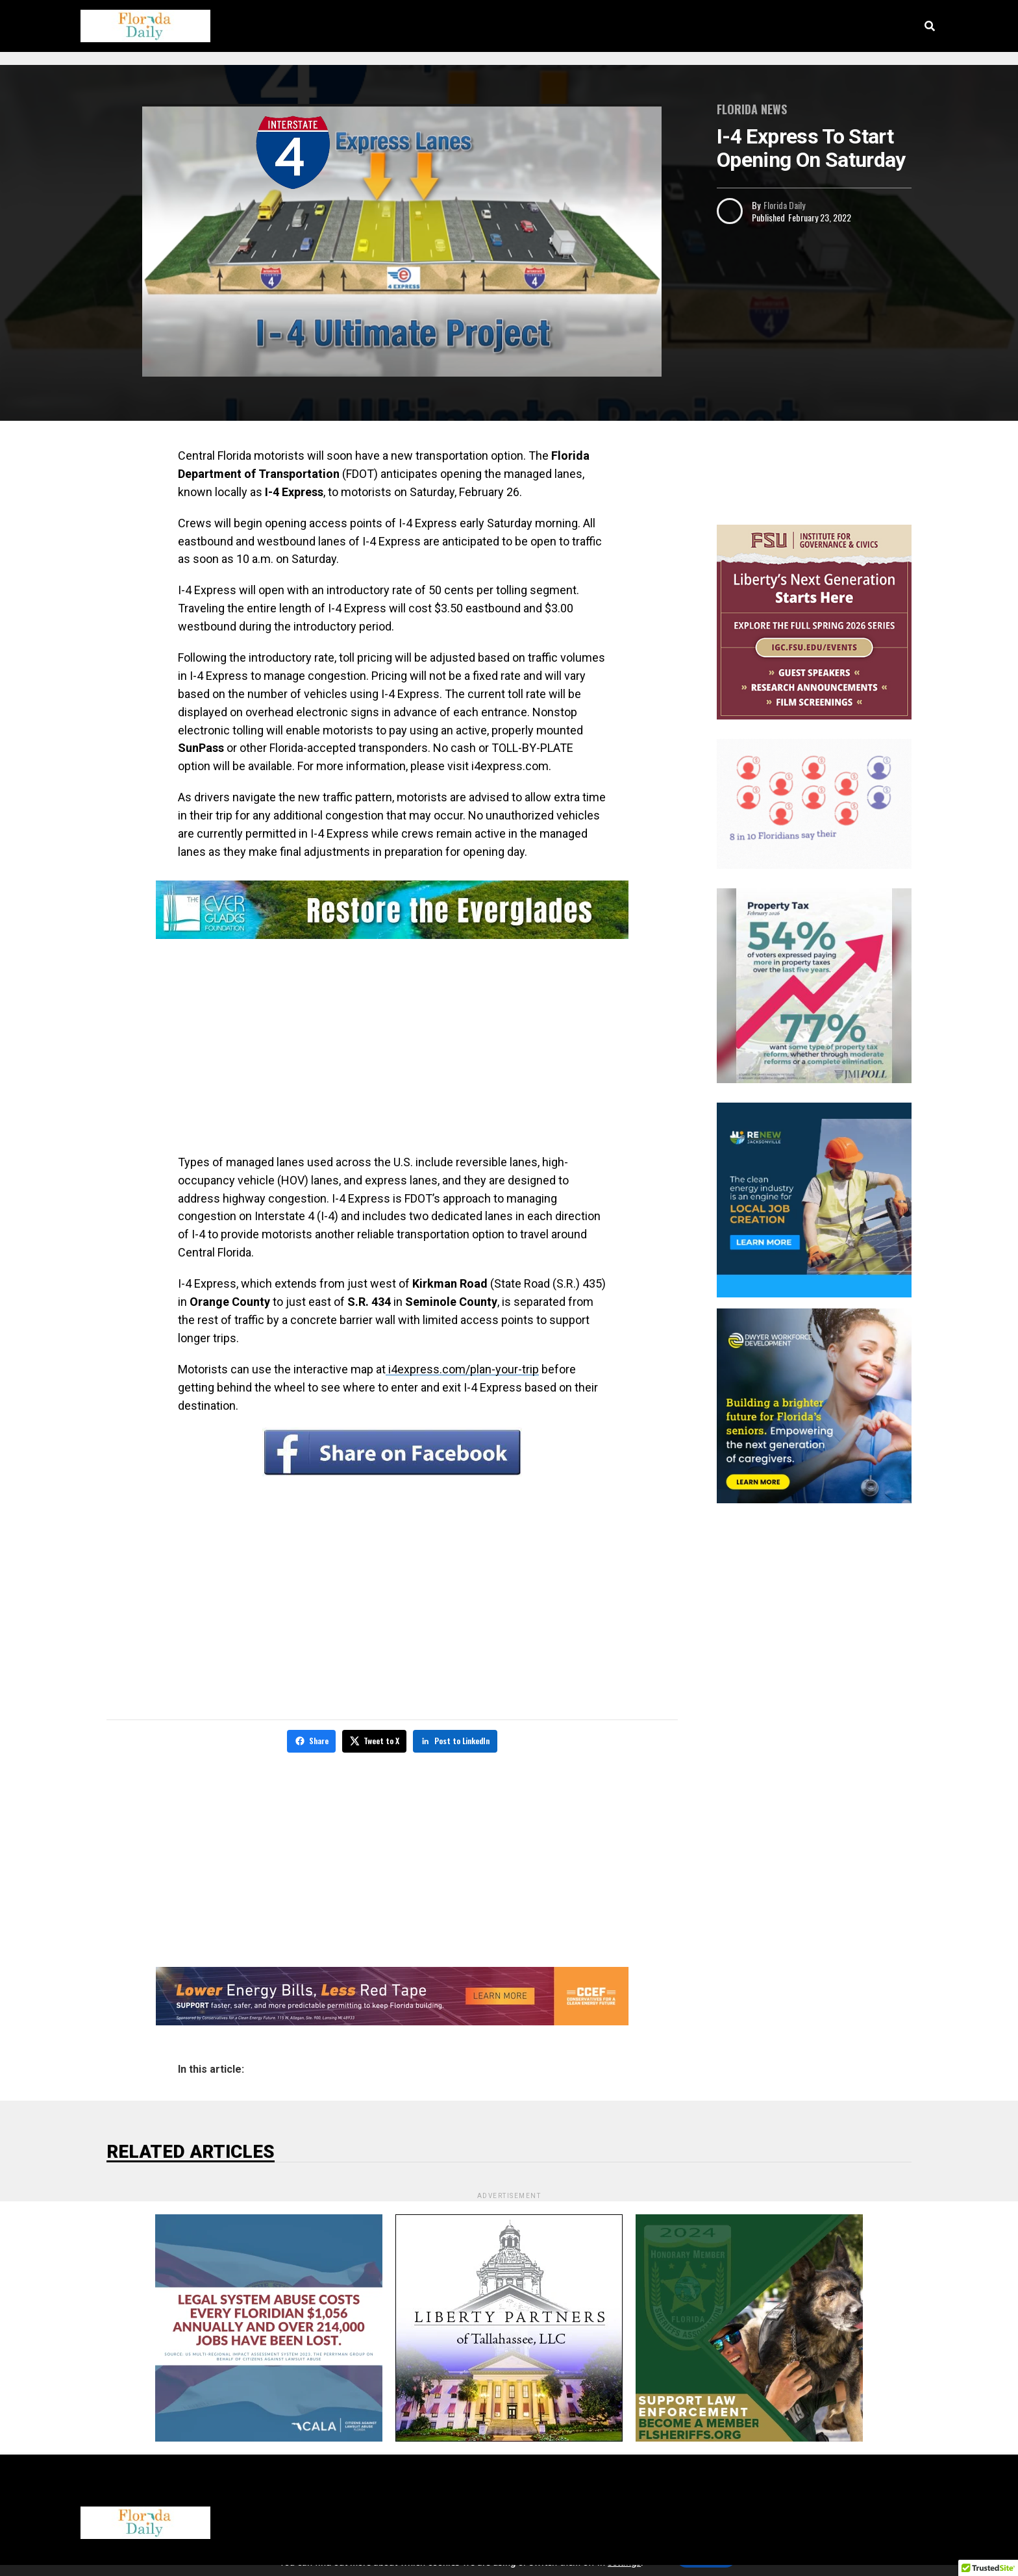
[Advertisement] (392, 1049)
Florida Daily (784, 205)
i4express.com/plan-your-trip (462, 1369)
